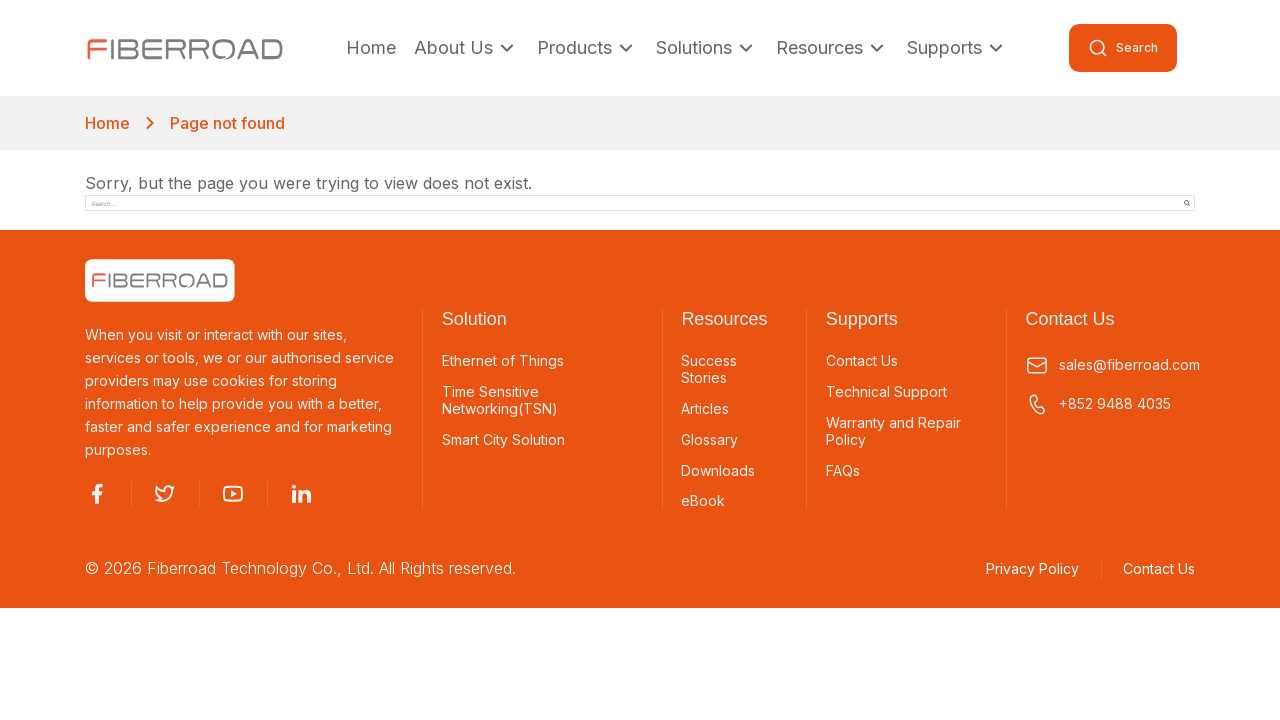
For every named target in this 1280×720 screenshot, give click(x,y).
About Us (466, 48)
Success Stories (709, 369)
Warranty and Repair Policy (893, 431)
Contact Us (862, 361)
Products (587, 48)
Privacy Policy (1032, 568)
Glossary (709, 440)
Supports (957, 48)
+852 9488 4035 (1098, 404)
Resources (832, 48)
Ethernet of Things (503, 361)
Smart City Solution (503, 440)
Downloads (718, 471)
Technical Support (886, 392)
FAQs (843, 471)
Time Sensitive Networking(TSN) (500, 400)
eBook (703, 501)
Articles (705, 409)
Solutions (707, 48)
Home (371, 47)
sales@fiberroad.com (1110, 365)
